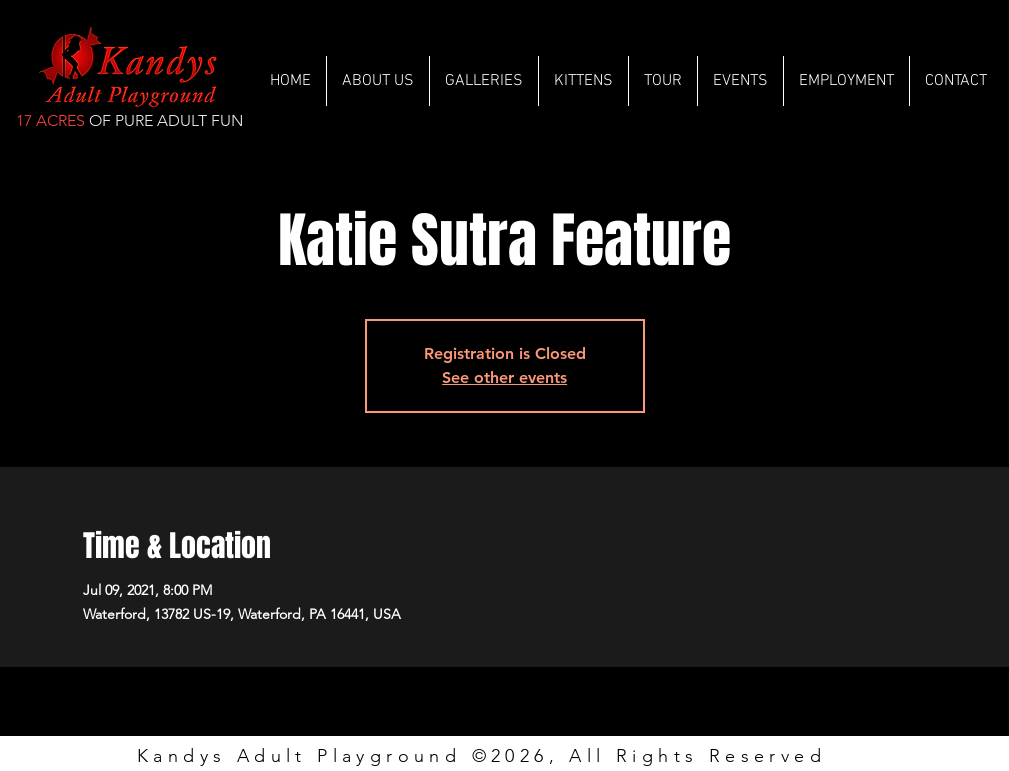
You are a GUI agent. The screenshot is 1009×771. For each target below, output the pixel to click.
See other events (504, 377)
